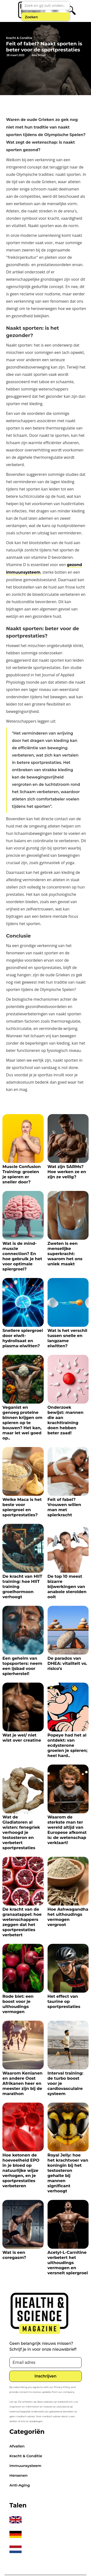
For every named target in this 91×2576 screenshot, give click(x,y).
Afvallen (17, 2446)
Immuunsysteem (25, 2465)
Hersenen (18, 2475)
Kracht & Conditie (25, 2456)
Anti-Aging (19, 2485)
